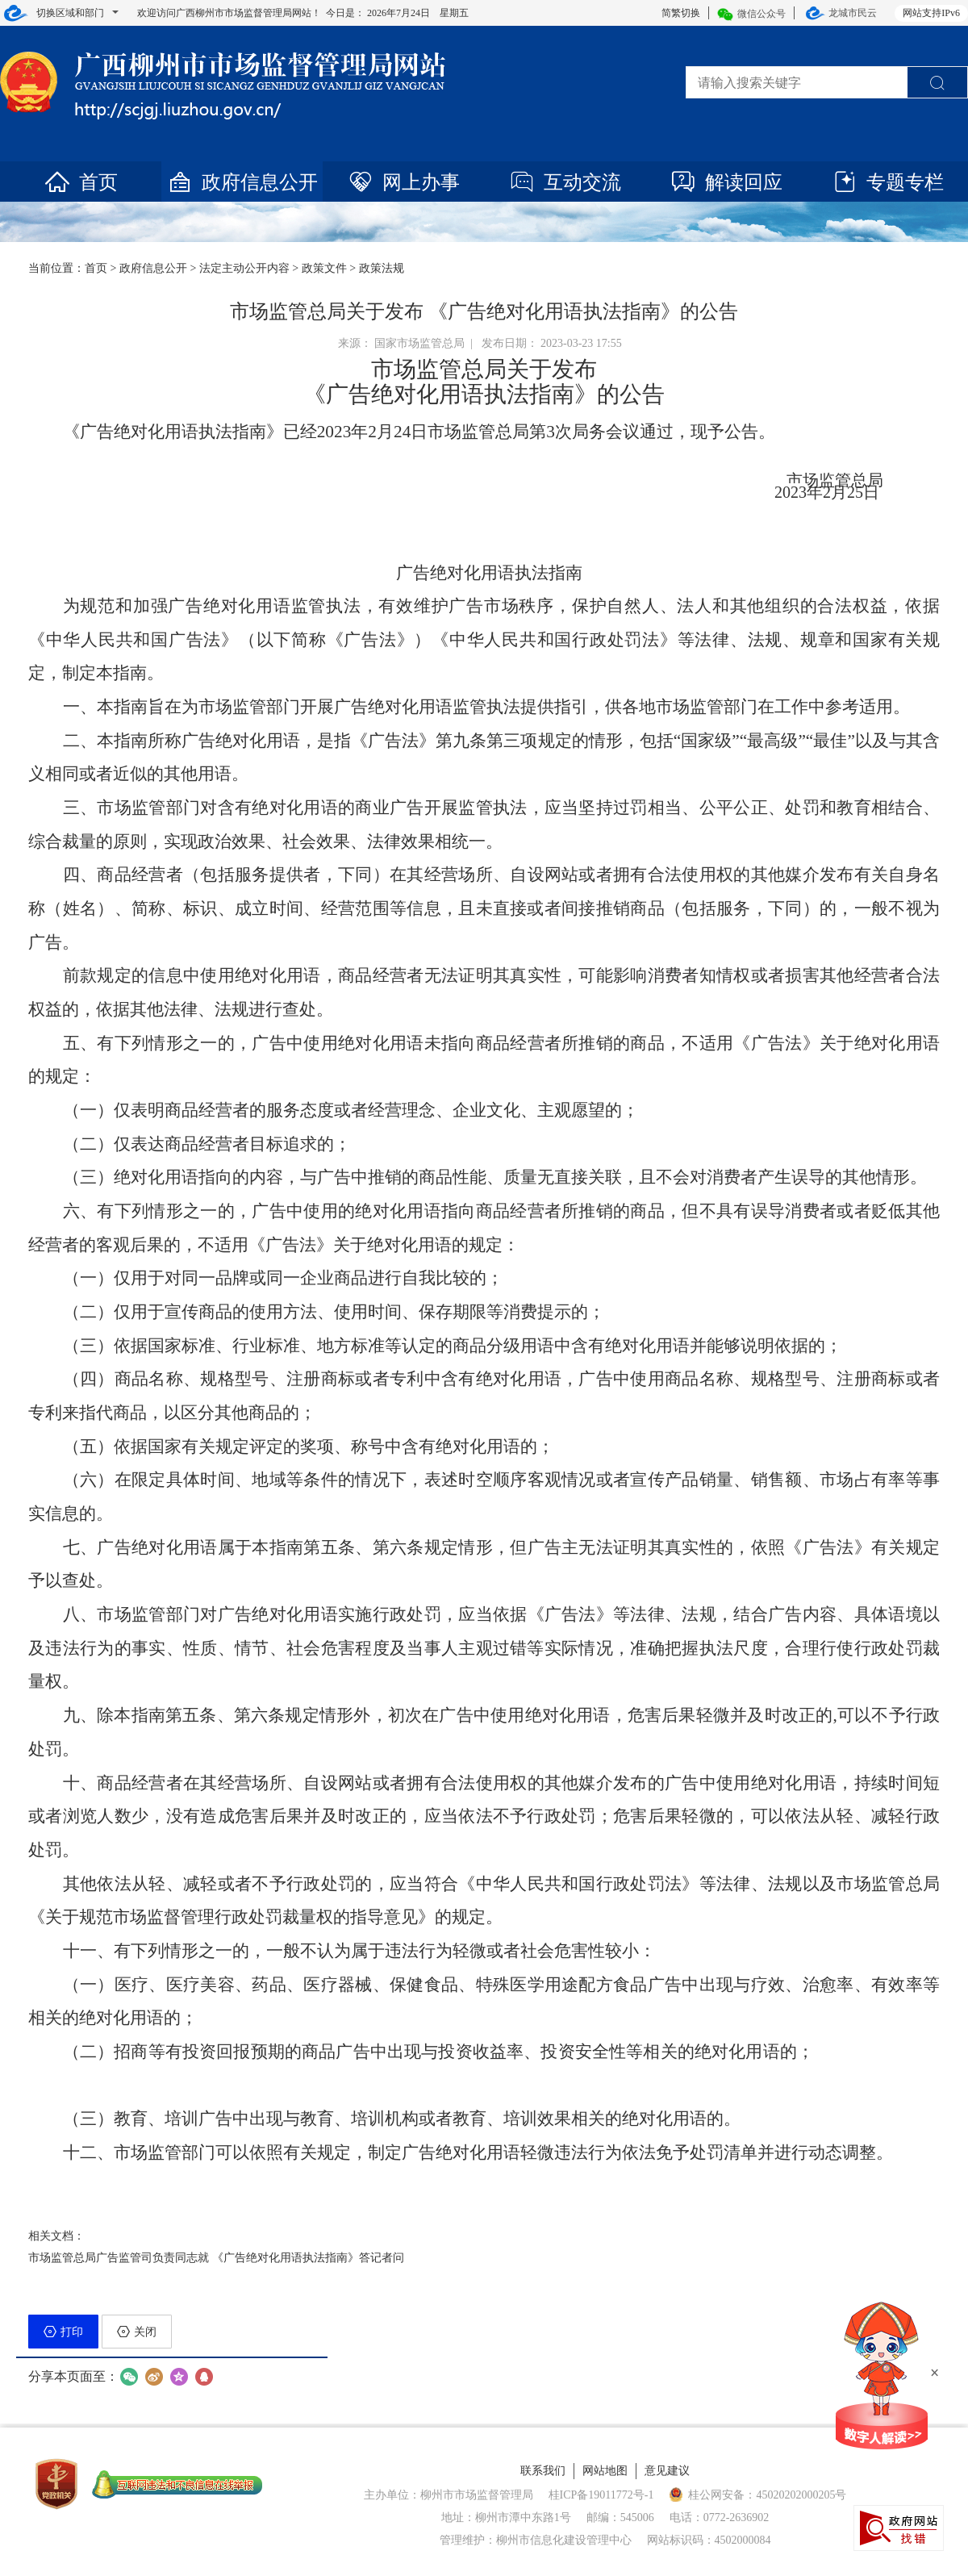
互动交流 (564, 182)
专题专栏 (887, 182)
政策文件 (324, 268)
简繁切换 (680, 13)
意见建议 (667, 2471)
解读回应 (726, 182)
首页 (81, 182)
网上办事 (403, 182)
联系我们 (542, 2471)
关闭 (136, 2331)
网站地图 (605, 2471)
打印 (63, 2331)
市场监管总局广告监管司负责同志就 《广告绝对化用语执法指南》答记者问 (216, 2258)
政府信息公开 (242, 182)
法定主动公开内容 (244, 268)
